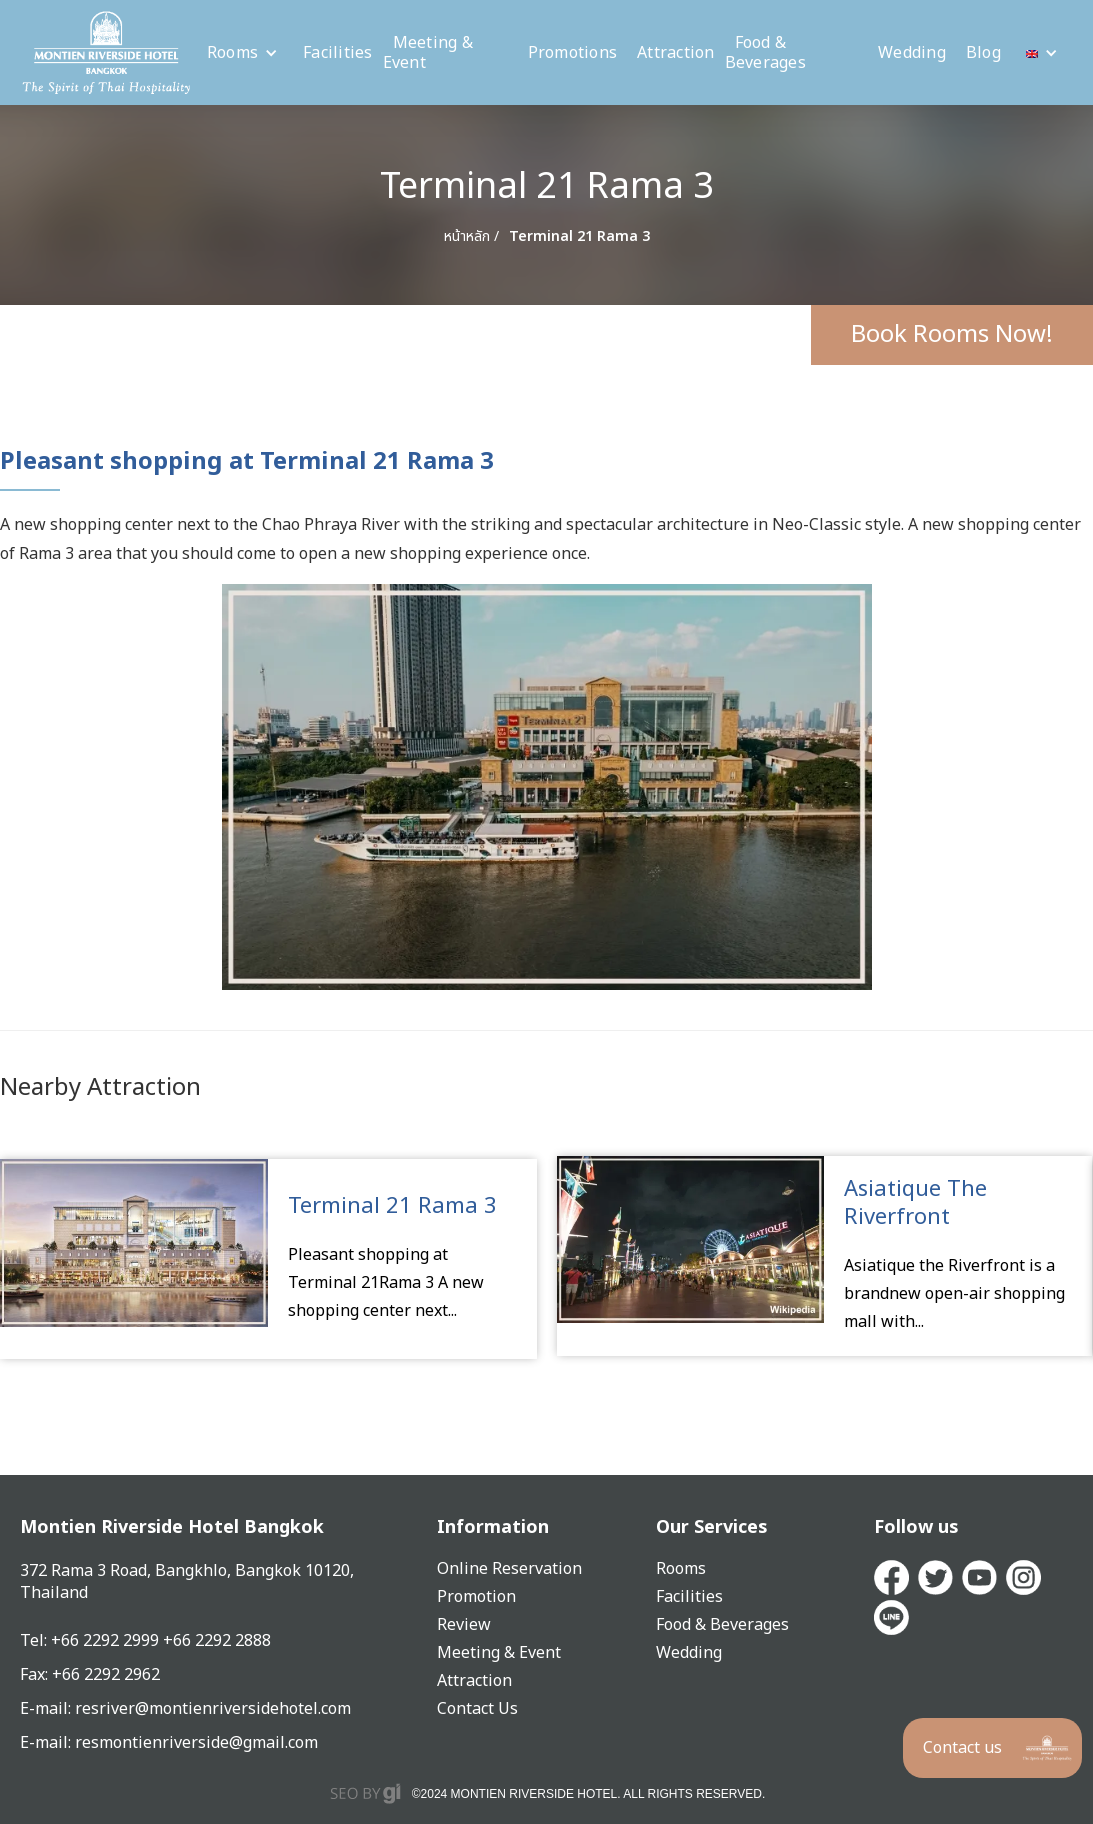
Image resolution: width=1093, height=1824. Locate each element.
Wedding (912, 53)
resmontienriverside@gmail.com (196, 1743)
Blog (983, 53)
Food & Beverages (765, 53)
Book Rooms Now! (952, 335)
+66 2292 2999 (107, 1641)
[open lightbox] (547, 787)
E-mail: (47, 1743)
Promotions (573, 53)
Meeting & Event (428, 53)
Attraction (676, 53)
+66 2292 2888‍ (217, 1641)
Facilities (338, 53)
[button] (242, 53)
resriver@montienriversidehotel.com (213, 1709)
